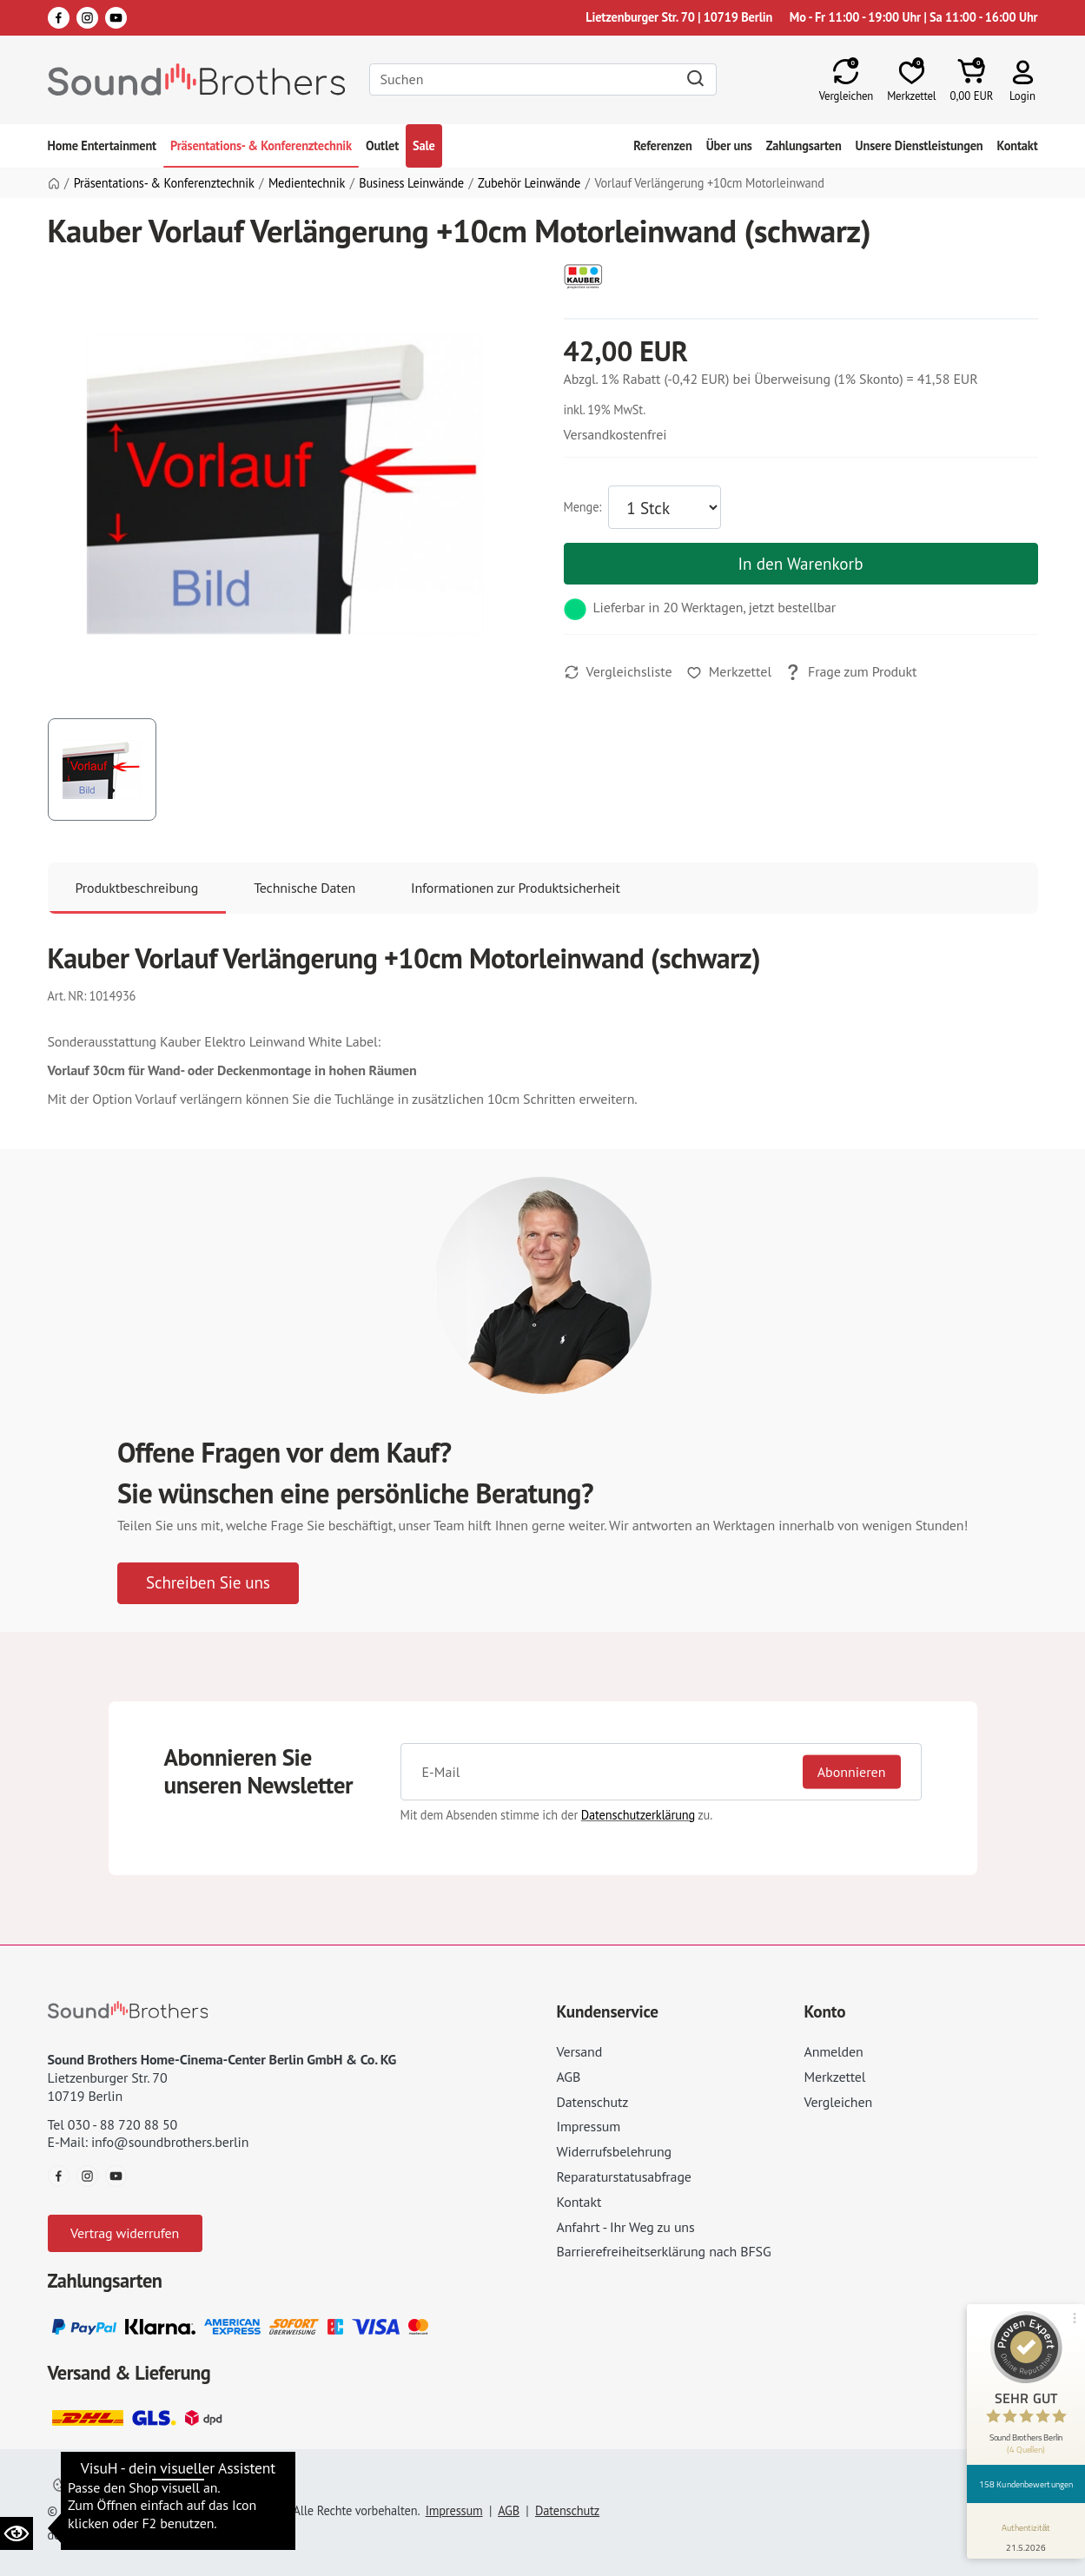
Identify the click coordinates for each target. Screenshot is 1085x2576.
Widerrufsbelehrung (614, 2151)
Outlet (382, 145)
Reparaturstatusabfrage (624, 2176)
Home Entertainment (102, 145)
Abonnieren (851, 1771)
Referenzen (662, 145)
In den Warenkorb (800, 563)
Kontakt (1017, 145)
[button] (1023, 79)
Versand (580, 2051)
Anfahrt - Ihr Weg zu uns (626, 2227)
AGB (569, 2076)
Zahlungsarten (804, 145)
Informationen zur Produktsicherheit (515, 887)
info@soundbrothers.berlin (169, 2141)
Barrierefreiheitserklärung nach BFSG (664, 2251)
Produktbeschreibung (137, 887)
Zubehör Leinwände (529, 183)
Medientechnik (306, 183)
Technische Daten (304, 887)
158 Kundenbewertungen (1026, 2484)
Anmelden (833, 2051)
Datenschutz (593, 2101)
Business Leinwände (411, 183)
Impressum (589, 2126)
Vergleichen (838, 2101)
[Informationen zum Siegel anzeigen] (1026, 2534)
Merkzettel (835, 2076)
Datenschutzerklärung (638, 1815)
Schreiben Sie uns (208, 1582)
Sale (424, 145)
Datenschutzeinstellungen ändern (151, 2485)
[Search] (543, 79)
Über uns (729, 145)
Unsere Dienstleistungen (919, 145)
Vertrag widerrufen (124, 2233)
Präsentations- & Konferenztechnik (261, 145)
